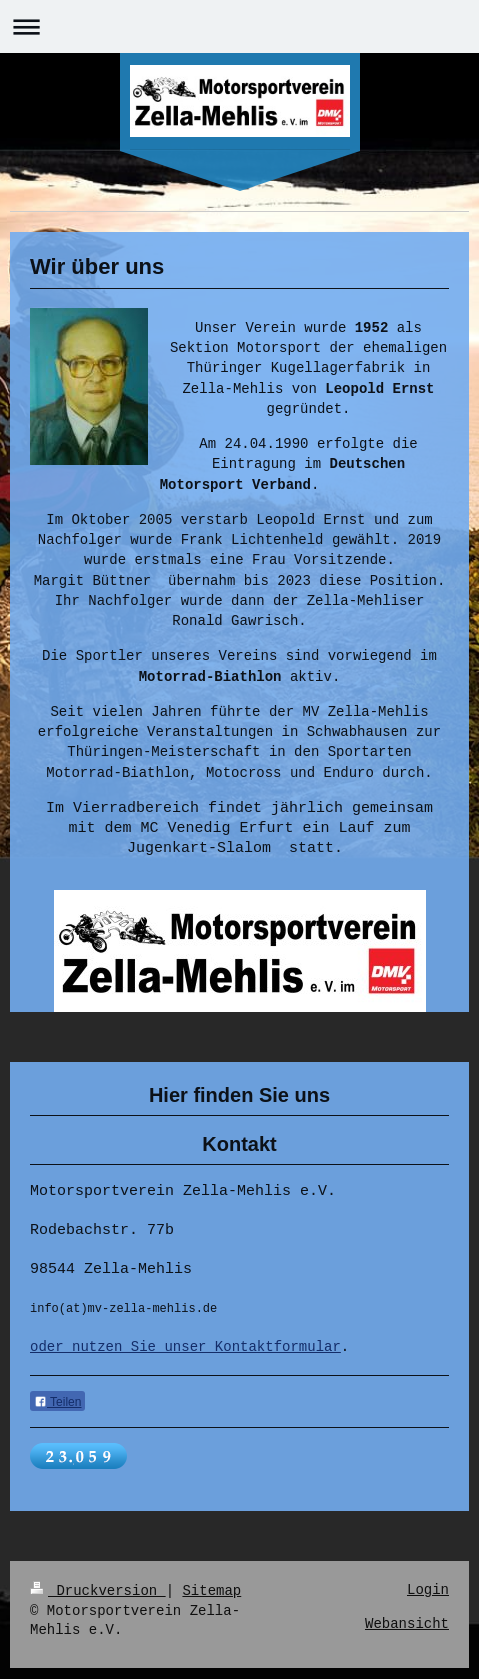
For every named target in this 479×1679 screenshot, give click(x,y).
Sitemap (211, 1601)
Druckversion (98, 1601)
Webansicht (407, 1635)
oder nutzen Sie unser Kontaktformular (185, 1360)
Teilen (57, 1417)
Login (428, 1601)
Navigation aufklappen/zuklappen (239, 26)
